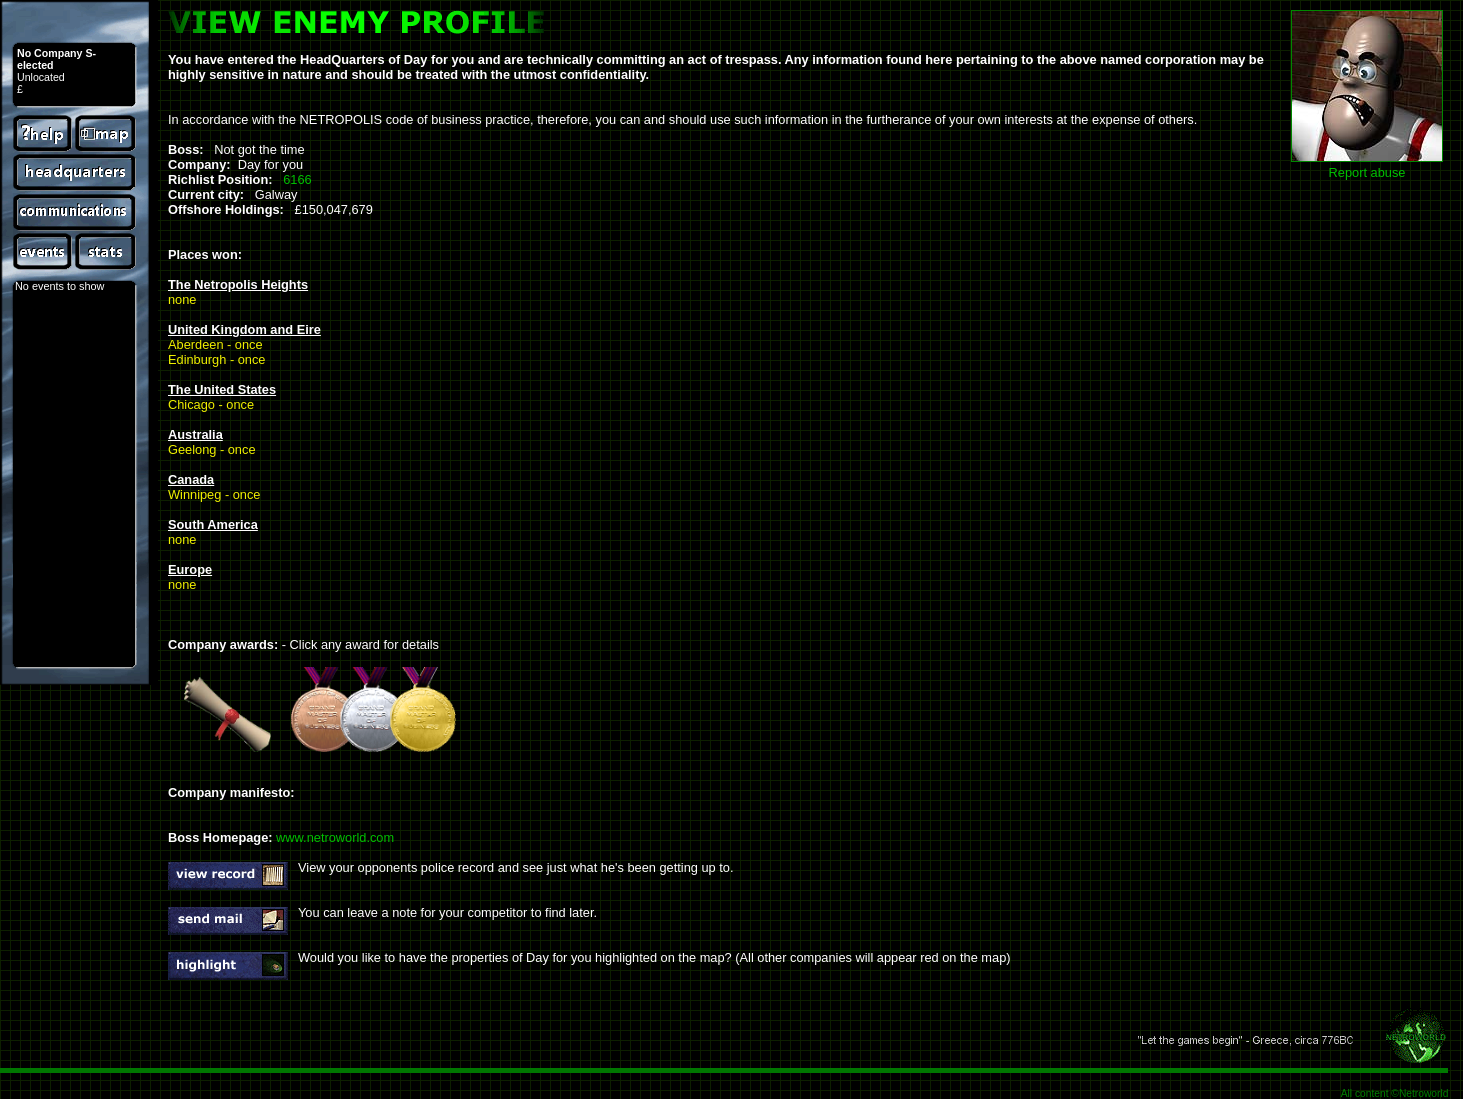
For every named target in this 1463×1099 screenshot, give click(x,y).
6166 (297, 179)
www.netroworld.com (335, 837)
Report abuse (1367, 172)
